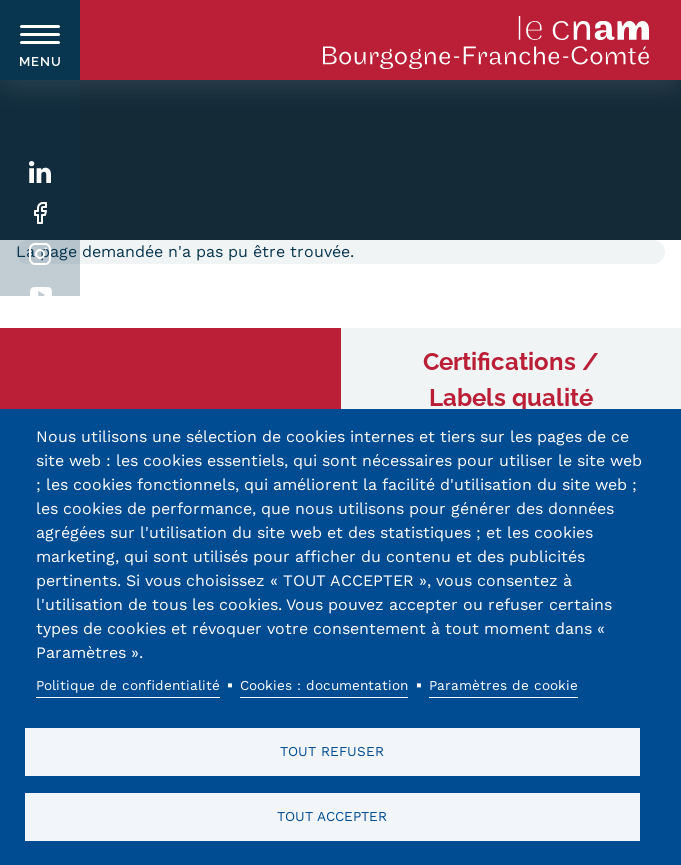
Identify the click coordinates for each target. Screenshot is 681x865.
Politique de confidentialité (128, 685)
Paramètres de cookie (503, 685)
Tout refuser (332, 751)
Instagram (40, 254)
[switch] (40, 40)
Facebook (40, 213)
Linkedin (40, 172)
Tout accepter (332, 816)
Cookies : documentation (324, 685)
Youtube (40, 295)
